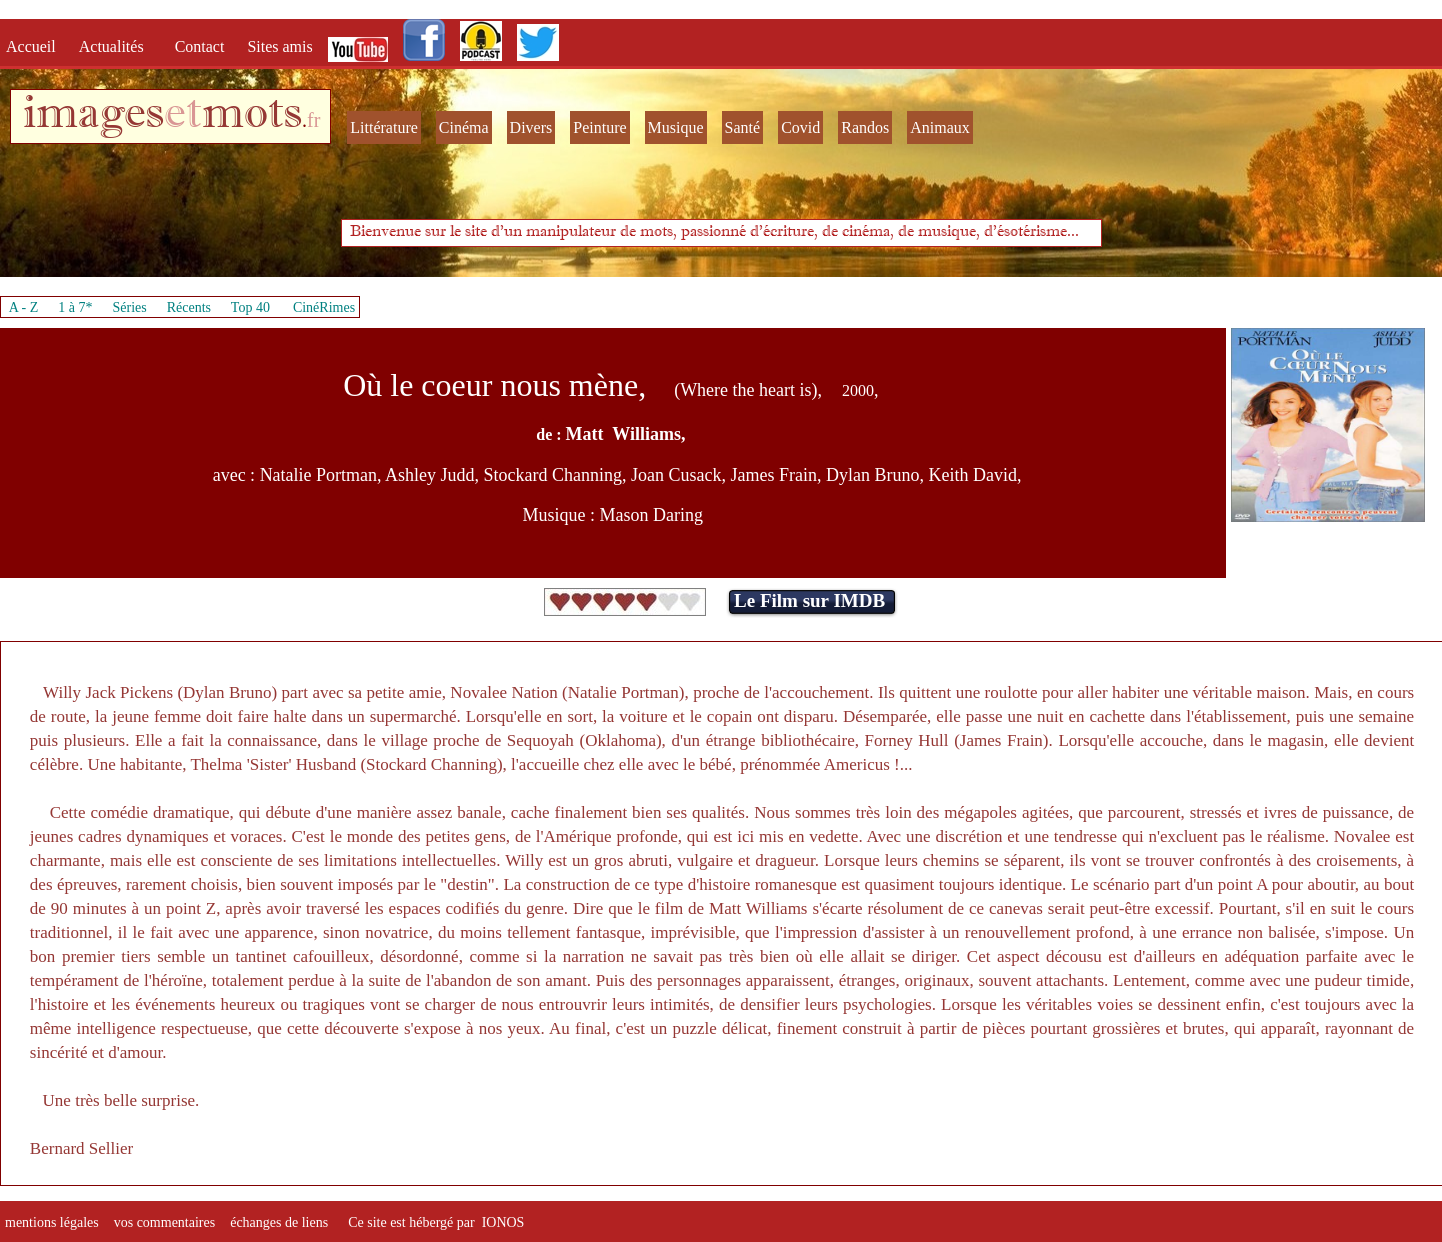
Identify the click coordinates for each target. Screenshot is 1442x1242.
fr (313, 120)
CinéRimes (324, 307)
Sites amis (279, 46)
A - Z (24, 307)
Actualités (117, 46)
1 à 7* (75, 307)
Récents (189, 307)
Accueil (35, 46)
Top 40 (251, 307)
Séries (130, 307)
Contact (202, 46)
